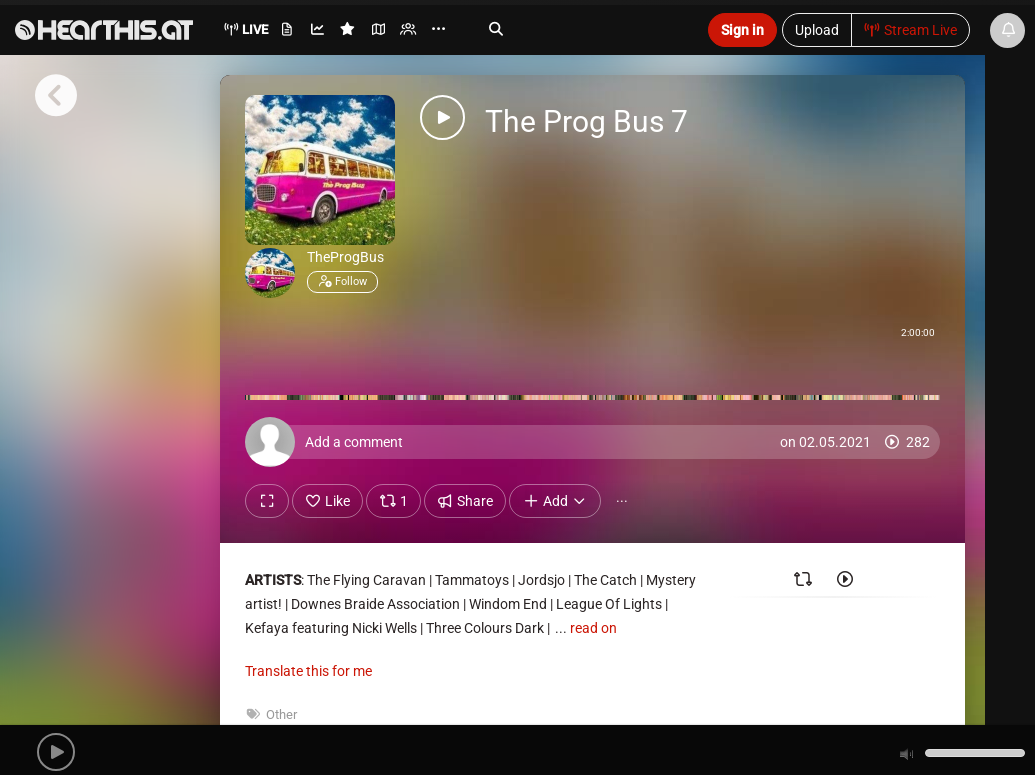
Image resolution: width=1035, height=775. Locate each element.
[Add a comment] (597, 442)
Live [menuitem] (245, 29)
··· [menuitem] (438, 29)
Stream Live (911, 30)
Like (328, 501)
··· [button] (622, 501)
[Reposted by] (803, 583)
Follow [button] (342, 281)
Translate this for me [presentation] (308, 671)
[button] (56, 752)
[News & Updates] (1007, 30)
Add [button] (555, 501)
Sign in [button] (742, 30)
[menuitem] (288, 32)
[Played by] (845, 583)
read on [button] (593, 628)
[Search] (578, 29)
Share (465, 501)
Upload (817, 30)
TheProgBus (345, 257)
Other (281, 714)
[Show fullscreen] (267, 501)
